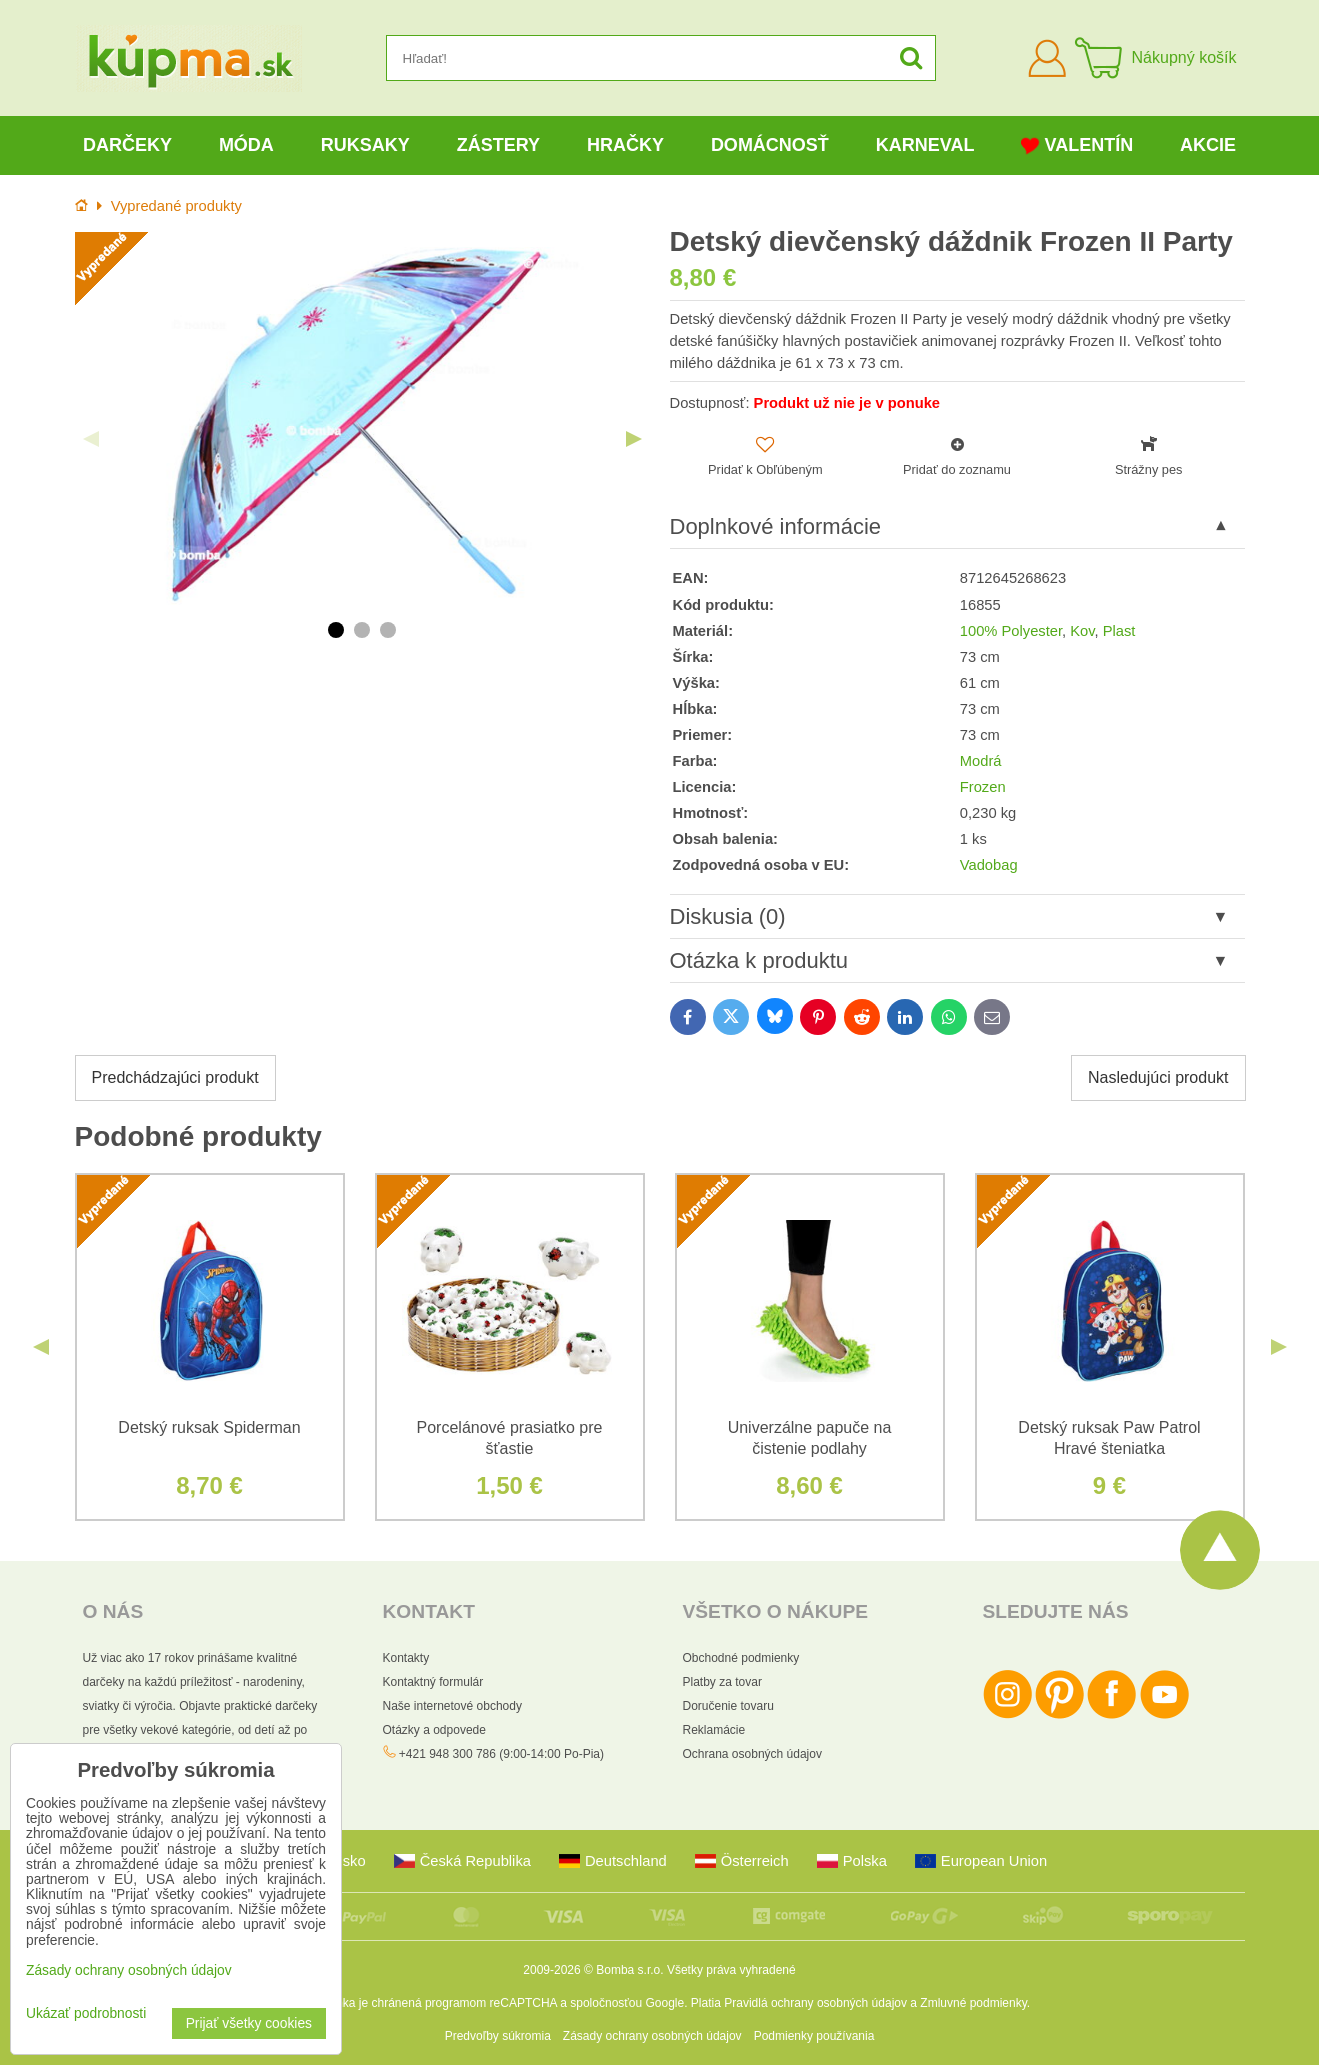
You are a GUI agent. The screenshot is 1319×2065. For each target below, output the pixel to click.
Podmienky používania (814, 2036)
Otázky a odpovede (434, 1730)
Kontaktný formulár (433, 1682)
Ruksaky (365, 145)
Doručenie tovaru (728, 1706)
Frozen (983, 787)
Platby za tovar (722, 1682)
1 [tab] (336, 630)
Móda (246, 145)
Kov (1082, 631)
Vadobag (989, 865)
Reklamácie (714, 1730)
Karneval (925, 145)
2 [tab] (362, 630)
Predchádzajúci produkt (175, 1077)
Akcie (1208, 145)
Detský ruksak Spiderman (209, 1427)
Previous (91, 439)
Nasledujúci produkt (1158, 1077)
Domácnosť (770, 145)
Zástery (498, 145)
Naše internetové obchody (452, 1706)
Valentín (1077, 145)
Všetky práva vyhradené (731, 1970)
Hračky (625, 145)
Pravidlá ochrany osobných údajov (815, 2003)
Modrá (981, 761)
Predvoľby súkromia (498, 2036)
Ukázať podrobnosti (86, 2013)
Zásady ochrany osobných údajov (652, 2036)
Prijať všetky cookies (249, 2023)
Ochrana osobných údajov (752, 1754)
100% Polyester (1011, 631)
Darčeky (127, 145)
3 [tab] (388, 630)
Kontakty (406, 1658)
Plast (1119, 631)
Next (634, 439)
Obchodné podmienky (741, 1658)
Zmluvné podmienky (973, 2003)
